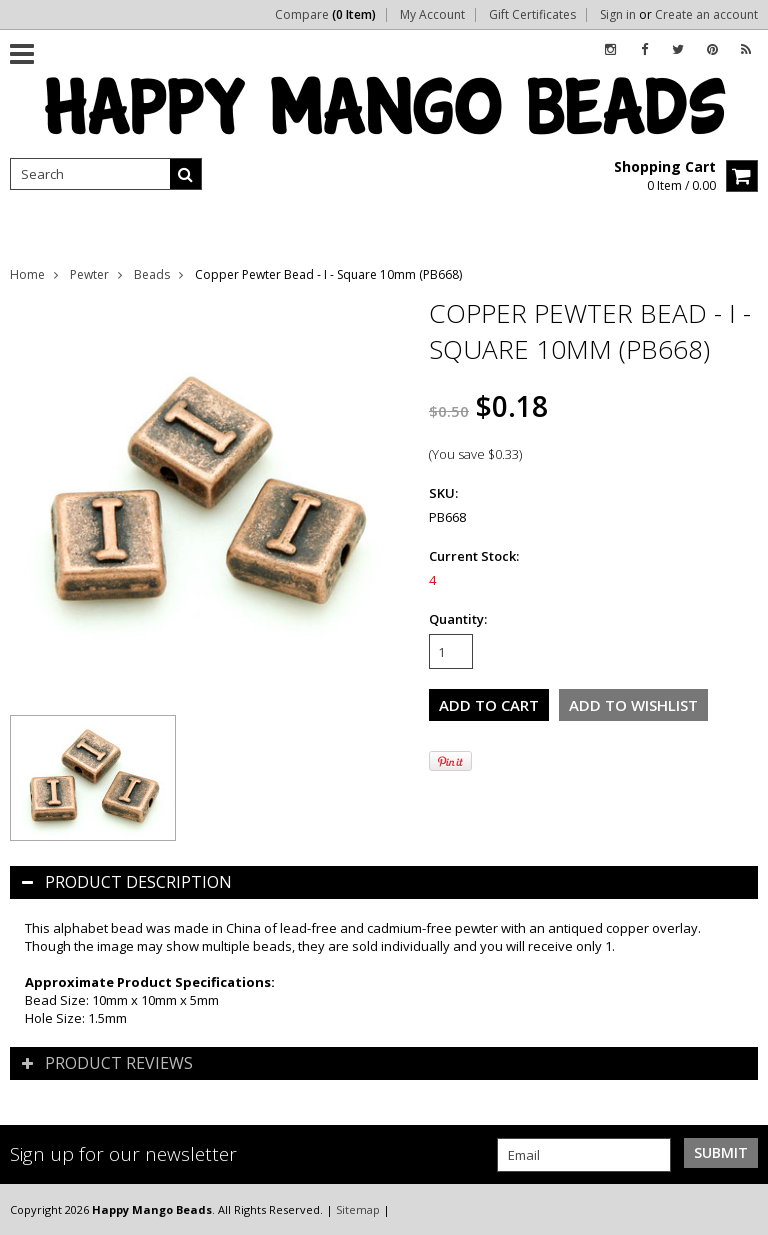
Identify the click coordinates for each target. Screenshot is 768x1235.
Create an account (706, 15)
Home (27, 274)
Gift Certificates (532, 15)
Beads (152, 274)
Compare (325, 15)
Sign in (618, 15)
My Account (432, 15)
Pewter (89, 274)
